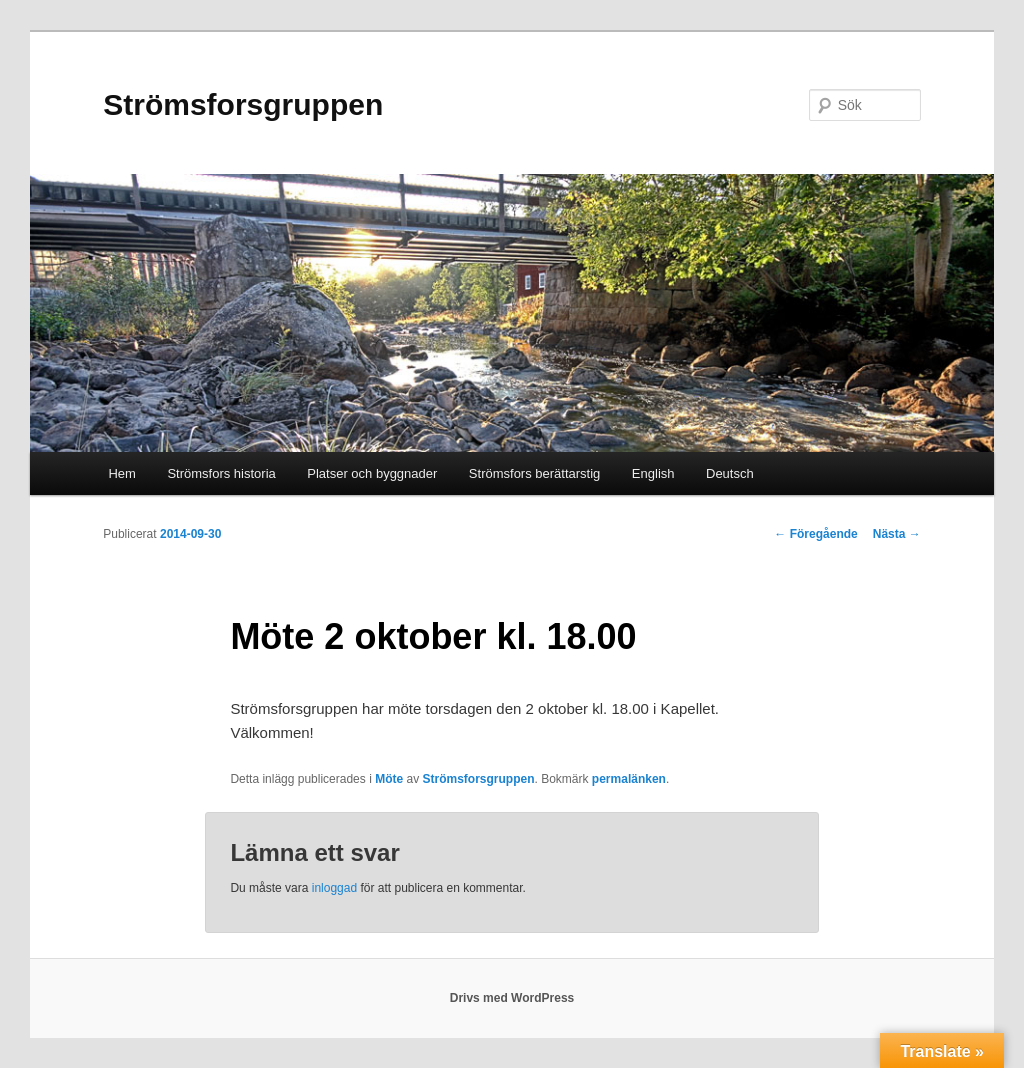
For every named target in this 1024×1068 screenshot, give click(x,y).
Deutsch (730, 473)
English (653, 473)
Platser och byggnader (372, 473)
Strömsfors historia (221, 473)
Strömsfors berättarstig (535, 473)
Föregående (815, 534)
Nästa (897, 534)
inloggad (334, 888)
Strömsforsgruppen (243, 104)
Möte (389, 779)
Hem (121, 473)
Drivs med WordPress (512, 998)
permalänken (629, 779)
